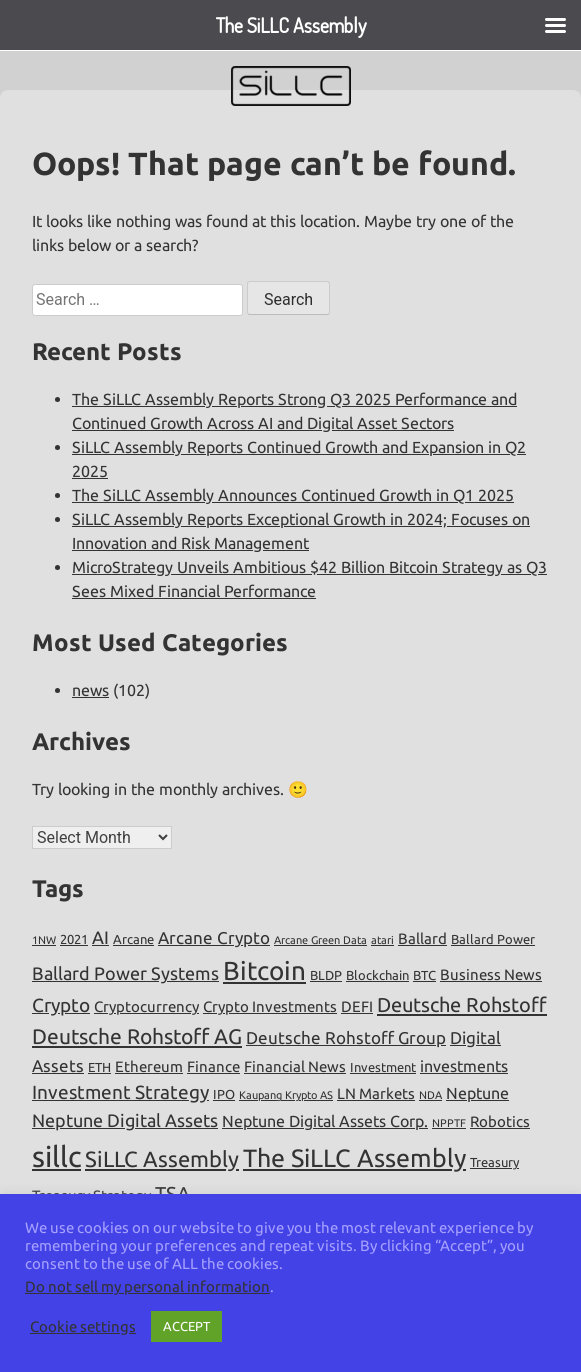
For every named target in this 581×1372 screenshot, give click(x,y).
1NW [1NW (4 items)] (44, 940)
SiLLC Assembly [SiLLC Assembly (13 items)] (162, 1158)
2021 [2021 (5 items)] (74, 939)
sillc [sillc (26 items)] (56, 1156)
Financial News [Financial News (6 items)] (295, 1066)
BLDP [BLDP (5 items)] (326, 975)
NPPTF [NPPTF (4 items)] (449, 1123)
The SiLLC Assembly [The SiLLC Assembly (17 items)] (354, 1158)
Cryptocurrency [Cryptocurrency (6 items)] (146, 1006)
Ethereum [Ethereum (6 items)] (149, 1066)
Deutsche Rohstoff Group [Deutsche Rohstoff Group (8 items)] (346, 1037)
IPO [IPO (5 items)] (224, 1094)
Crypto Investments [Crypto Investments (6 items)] (270, 1006)
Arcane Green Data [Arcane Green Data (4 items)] (320, 940)
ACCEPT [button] (186, 1326)
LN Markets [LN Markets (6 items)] (376, 1093)
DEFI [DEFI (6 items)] (357, 1006)
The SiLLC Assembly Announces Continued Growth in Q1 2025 (293, 495)
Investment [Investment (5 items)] (383, 1067)
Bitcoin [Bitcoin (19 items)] (264, 970)
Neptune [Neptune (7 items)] (477, 1093)
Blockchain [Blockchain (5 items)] (377, 975)
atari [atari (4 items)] (382, 940)
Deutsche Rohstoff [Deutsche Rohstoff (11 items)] (462, 1004)
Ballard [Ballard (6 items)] (422, 938)
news (90, 690)
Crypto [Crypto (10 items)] (61, 1005)
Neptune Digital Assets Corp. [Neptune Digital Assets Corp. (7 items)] (325, 1121)
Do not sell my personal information (147, 1286)
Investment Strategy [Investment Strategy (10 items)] (120, 1092)
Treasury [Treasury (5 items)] (494, 1162)
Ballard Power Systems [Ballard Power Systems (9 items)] (125, 973)
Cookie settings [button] (83, 1326)
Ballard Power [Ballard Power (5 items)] (493, 939)
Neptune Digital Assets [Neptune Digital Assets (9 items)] (125, 1120)
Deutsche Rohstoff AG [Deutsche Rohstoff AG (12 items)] (137, 1036)
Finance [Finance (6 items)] (213, 1066)
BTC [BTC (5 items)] (424, 975)
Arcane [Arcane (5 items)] (133, 939)
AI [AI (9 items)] (100, 937)
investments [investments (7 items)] (464, 1066)
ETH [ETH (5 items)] (99, 1067)
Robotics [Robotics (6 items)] (500, 1121)
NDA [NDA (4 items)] (430, 1095)
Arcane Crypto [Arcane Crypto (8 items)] (214, 937)
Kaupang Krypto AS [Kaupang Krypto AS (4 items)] (286, 1095)
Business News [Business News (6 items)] (491, 974)
